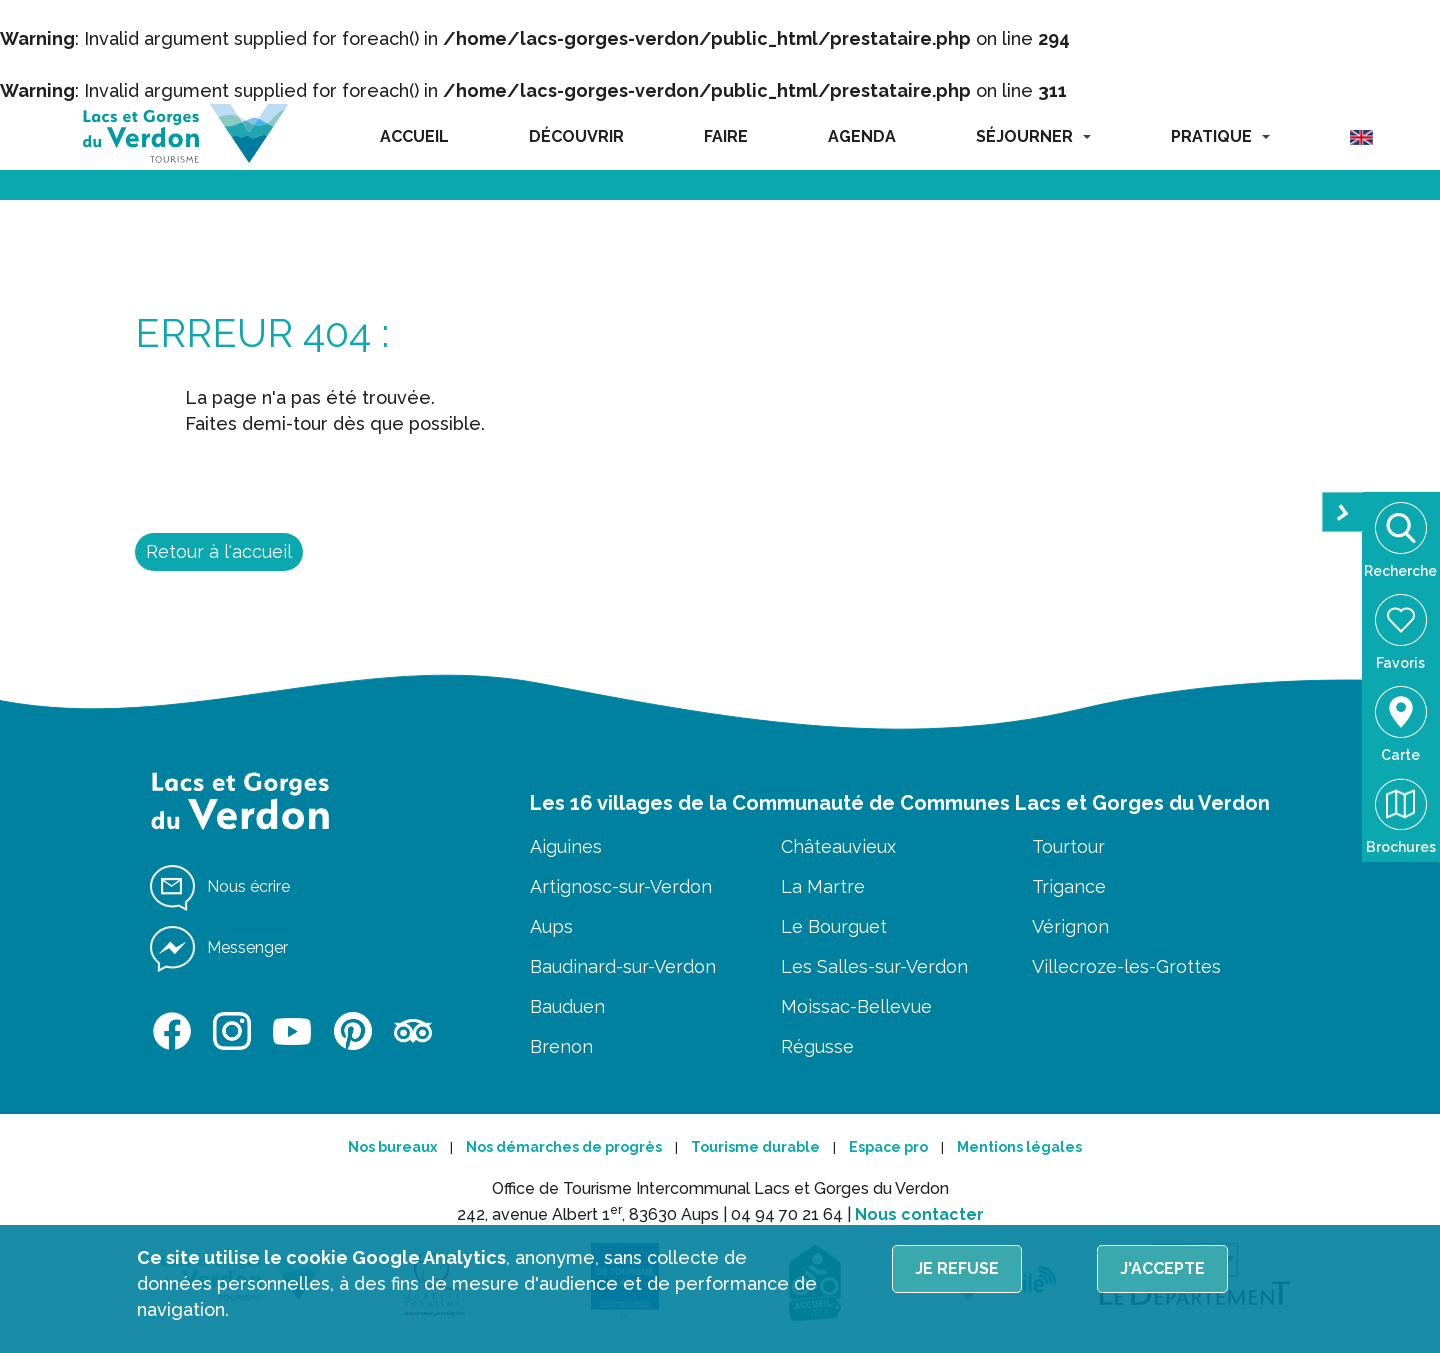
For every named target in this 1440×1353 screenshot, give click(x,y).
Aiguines (566, 846)
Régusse (817, 1046)
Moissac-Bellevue (856, 1006)
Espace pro (888, 1147)
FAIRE (726, 136)
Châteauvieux (838, 846)
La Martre (823, 886)
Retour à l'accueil (219, 551)
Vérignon (1070, 926)
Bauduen (567, 1006)
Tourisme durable (755, 1147)
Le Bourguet (834, 926)
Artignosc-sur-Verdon (621, 886)
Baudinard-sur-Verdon (623, 966)
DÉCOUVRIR (576, 136)
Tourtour (1068, 846)
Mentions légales (1019, 1147)
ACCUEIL (414, 136)
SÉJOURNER (1033, 136)
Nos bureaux (392, 1147)
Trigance (1069, 886)
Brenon (561, 1046)
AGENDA (862, 136)
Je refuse (957, 1268)
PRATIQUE (1220, 136)
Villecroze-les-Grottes (1126, 966)
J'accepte (1162, 1268)
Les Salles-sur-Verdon (874, 966)
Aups (551, 926)
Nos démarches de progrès (564, 1147)
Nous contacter (919, 1214)
